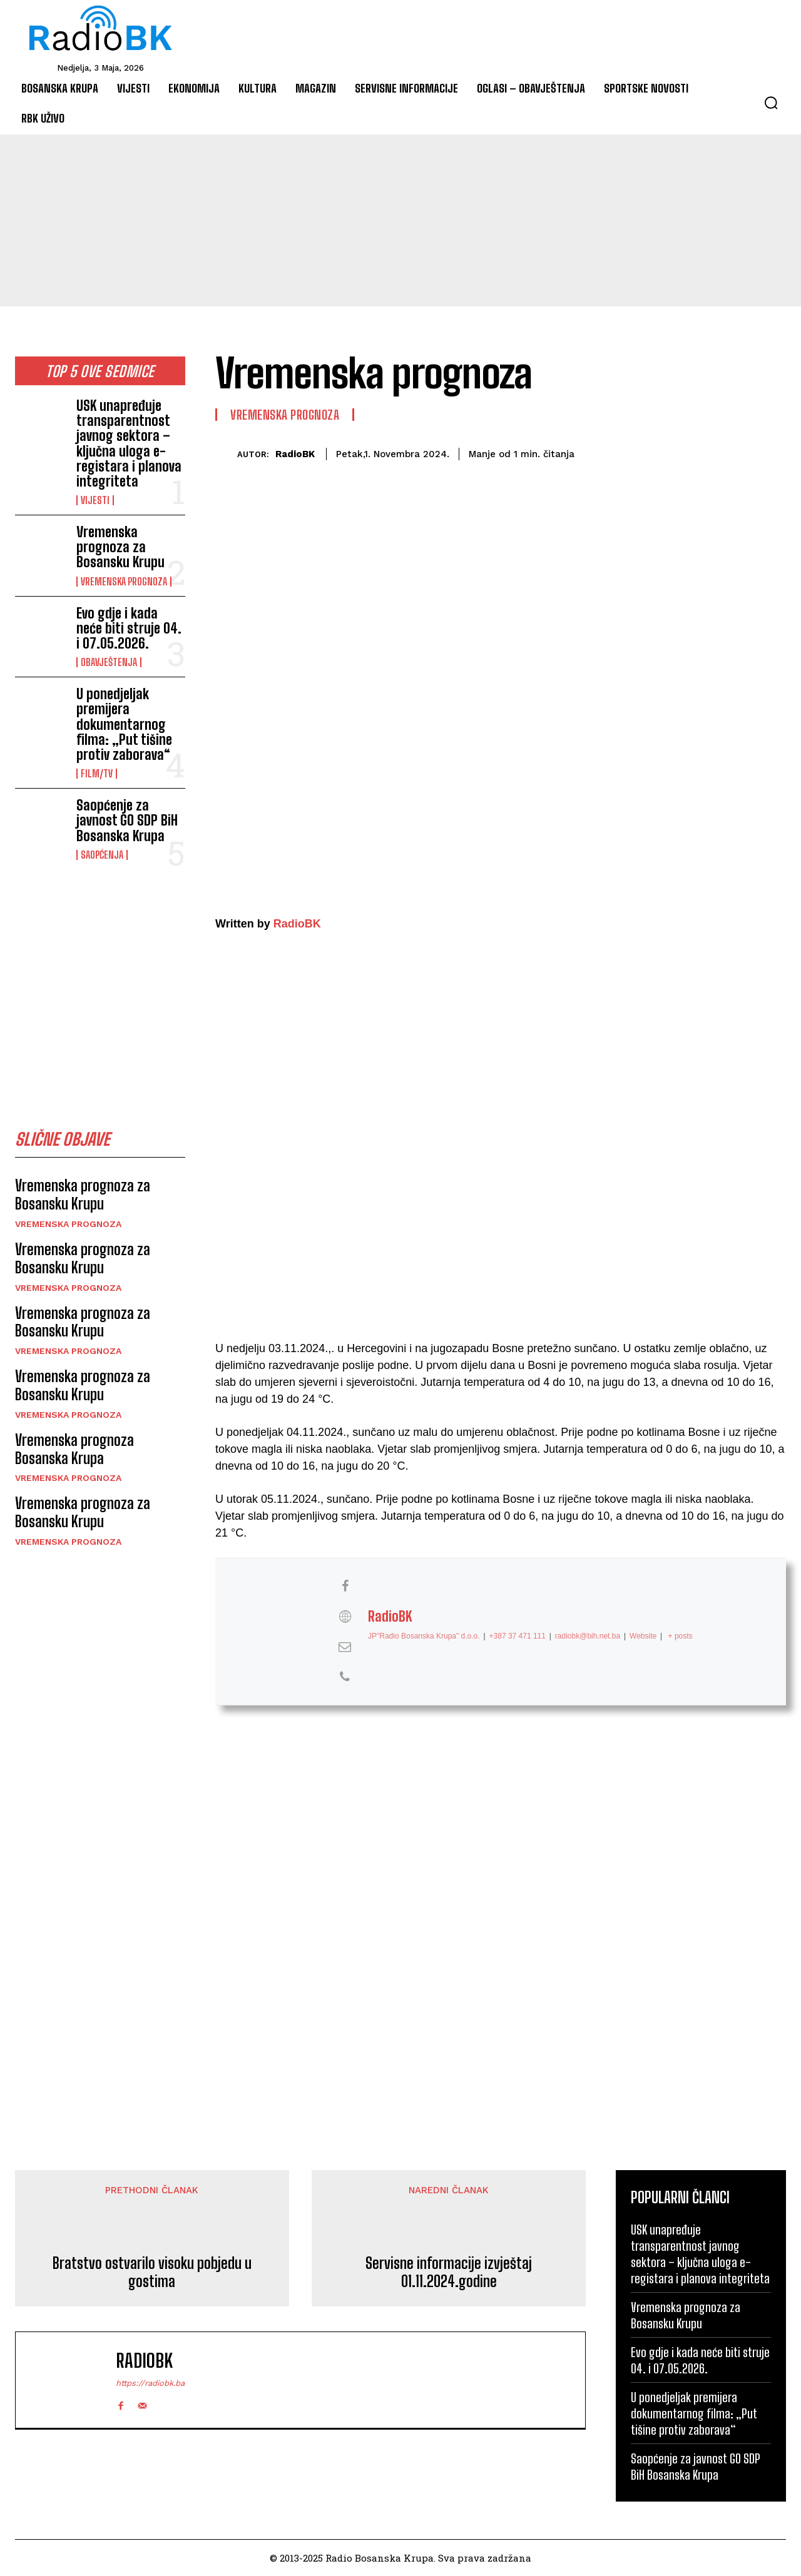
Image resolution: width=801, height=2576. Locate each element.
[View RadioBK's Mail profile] (344, 1646)
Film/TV (97, 774)
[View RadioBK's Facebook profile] (344, 1586)
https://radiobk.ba (150, 2383)
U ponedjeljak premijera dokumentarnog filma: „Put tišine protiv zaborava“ (124, 724)
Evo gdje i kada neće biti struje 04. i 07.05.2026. (128, 628)
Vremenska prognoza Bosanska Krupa (74, 1452)
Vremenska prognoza (124, 582)
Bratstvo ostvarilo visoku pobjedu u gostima (152, 2272)
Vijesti (95, 500)
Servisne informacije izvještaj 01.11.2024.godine (448, 2272)
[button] (771, 103)
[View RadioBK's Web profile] (344, 1616)
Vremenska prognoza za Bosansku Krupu (120, 546)
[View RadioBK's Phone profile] (344, 1676)
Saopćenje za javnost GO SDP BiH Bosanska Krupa (127, 820)
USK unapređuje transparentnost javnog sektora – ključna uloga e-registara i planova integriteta (128, 443)
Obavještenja (109, 662)
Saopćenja (102, 855)
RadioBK (295, 454)
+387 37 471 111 (517, 1635)
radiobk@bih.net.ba (587, 1635)
